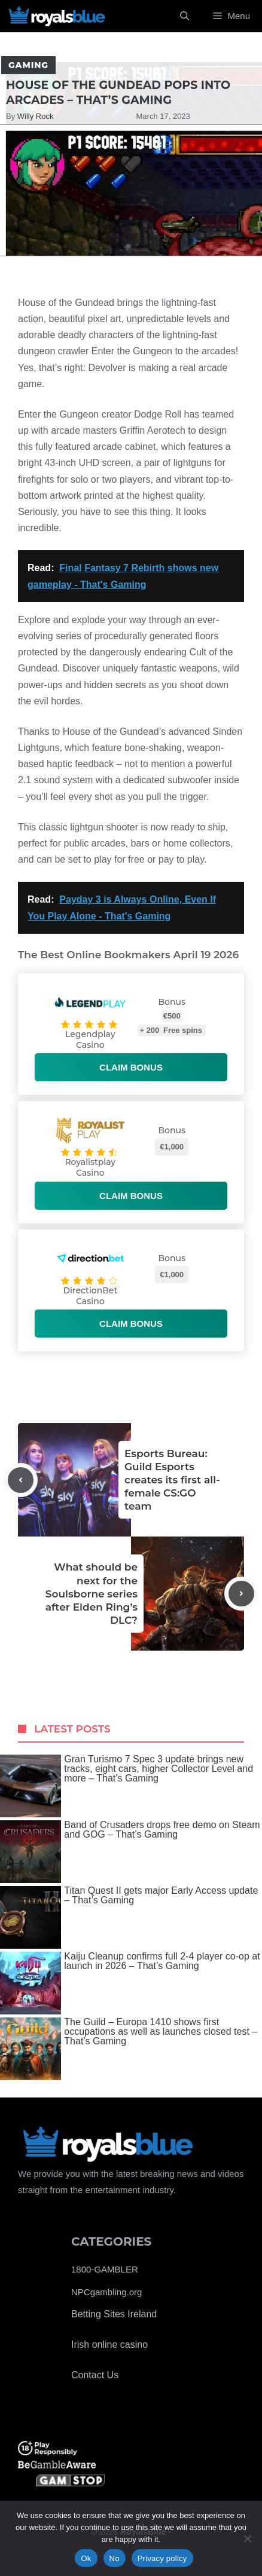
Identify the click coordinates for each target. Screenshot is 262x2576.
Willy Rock (35, 116)
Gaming (28, 65)
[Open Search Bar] (184, 16)
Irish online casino (109, 2344)
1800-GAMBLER (104, 2269)
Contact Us (94, 2375)
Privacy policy (162, 2558)
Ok (86, 2558)
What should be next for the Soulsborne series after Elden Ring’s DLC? (91, 1593)
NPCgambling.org (106, 2292)
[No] (247, 2538)
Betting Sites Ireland (114, 2314)
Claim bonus (131, 1067)
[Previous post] (21, 1480)
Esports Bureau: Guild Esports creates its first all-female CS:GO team (172, 1480)
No (114, 2558)
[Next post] (241, 1594)
